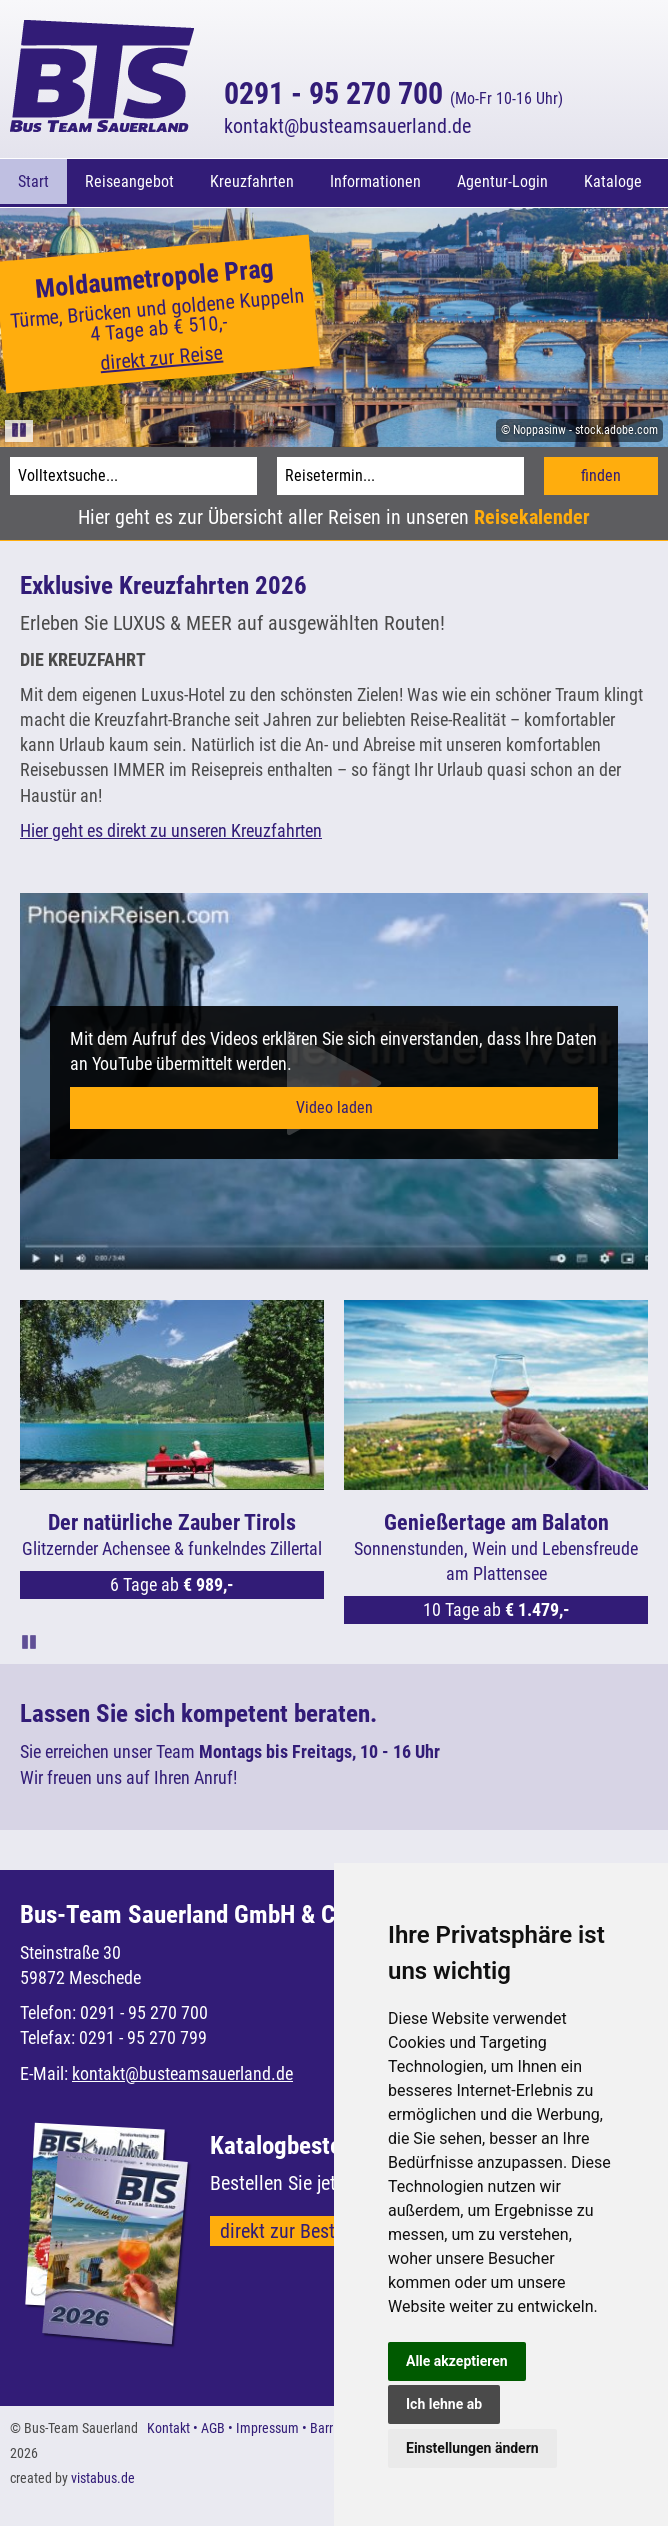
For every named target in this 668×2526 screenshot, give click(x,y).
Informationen (375, 181)
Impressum (267, 2425)
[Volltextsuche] (133, 473)
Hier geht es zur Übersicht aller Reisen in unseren (334, 514)
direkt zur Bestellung (302, 2228)
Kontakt (168, 2425)
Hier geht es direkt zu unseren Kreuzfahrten (171, 827)
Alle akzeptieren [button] (457, 2361)
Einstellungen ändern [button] (472, 2448)
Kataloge (613, 181)
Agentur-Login (502, 181)
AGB (213, 2425)
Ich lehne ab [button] (444, 2404)
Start (33, 181)
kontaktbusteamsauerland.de (347, 126)
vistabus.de (103, 2475)
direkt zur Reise (161, 355)
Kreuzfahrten (252, 181)
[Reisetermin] (400, 473)
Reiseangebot (129, 181)
